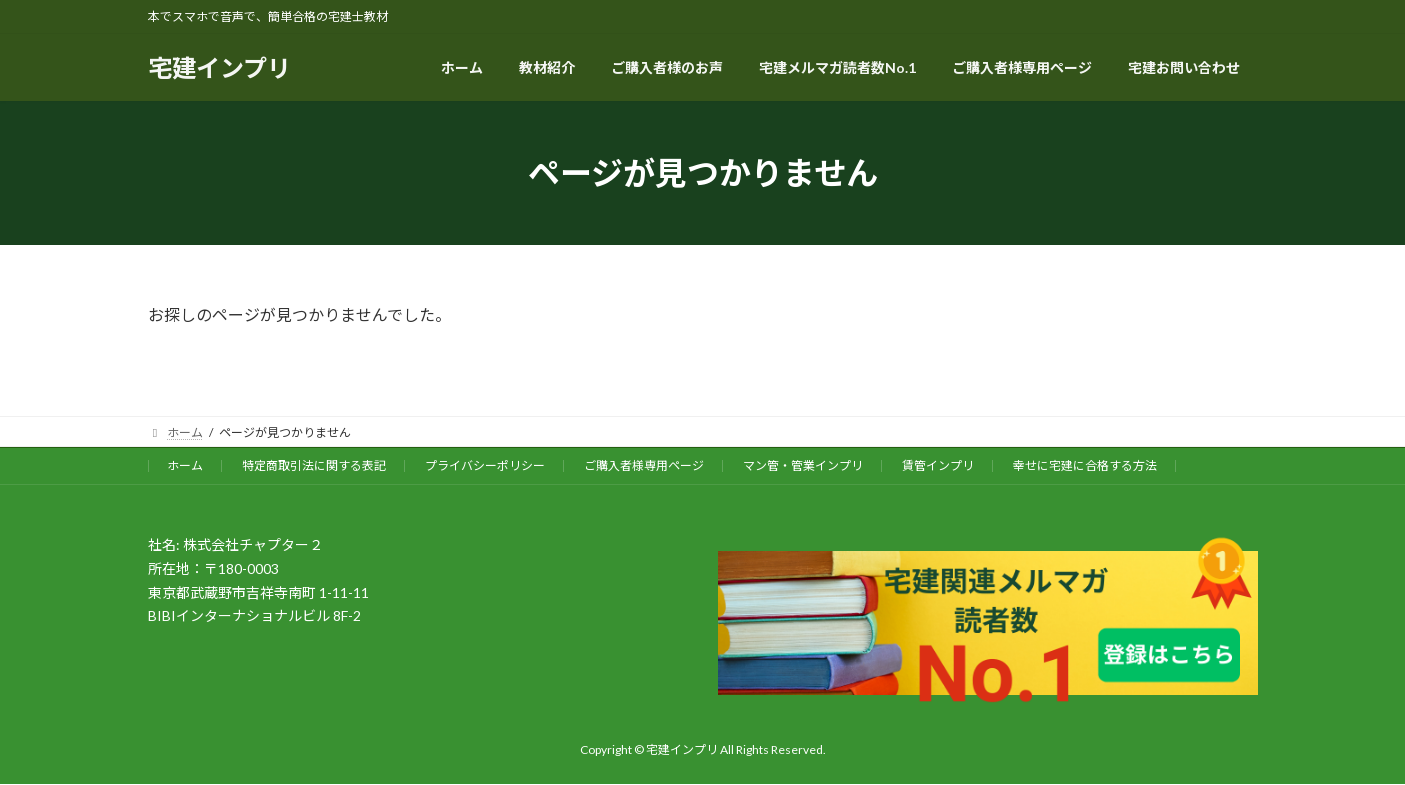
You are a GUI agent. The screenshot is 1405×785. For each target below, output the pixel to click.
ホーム (185, 465)
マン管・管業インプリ (803, 465)
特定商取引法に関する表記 (314, 465)
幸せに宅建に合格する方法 (1085, 465)
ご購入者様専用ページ (644, 465)
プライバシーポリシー (485, 465)
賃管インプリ (938, 465)
